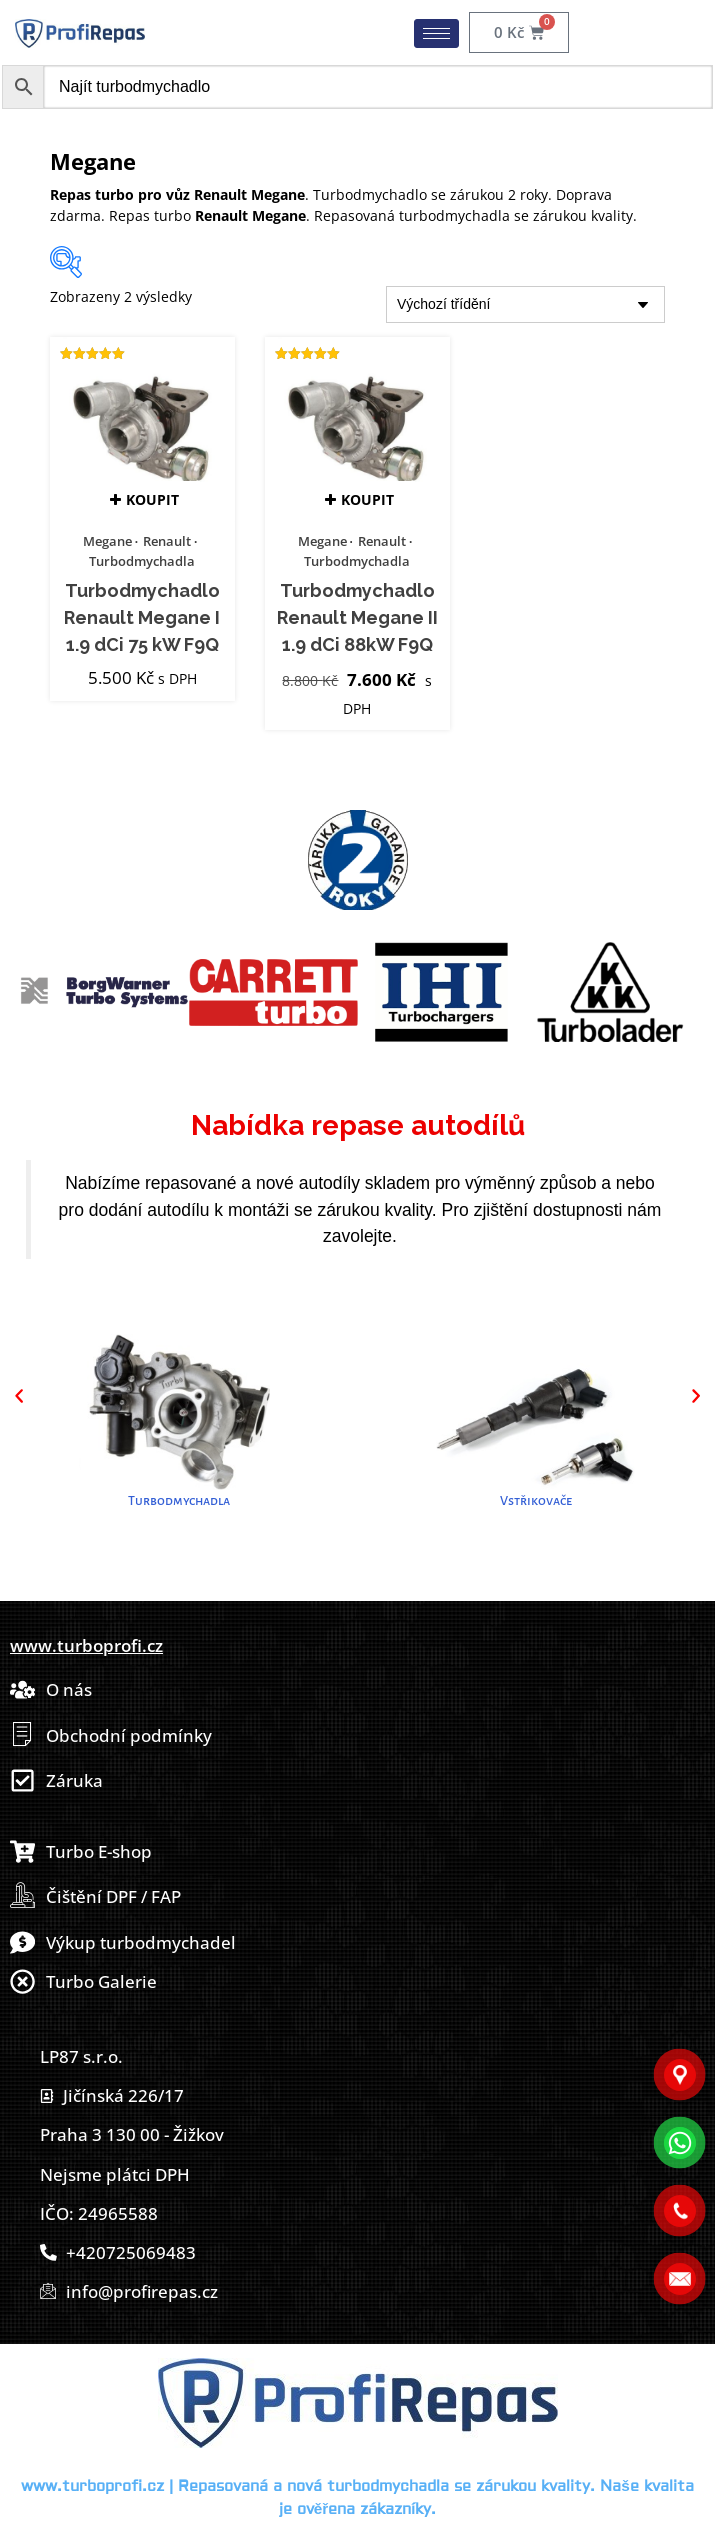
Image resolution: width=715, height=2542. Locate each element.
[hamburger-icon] (436, 33)
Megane (107, 541)
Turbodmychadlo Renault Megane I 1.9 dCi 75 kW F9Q (142, 618)
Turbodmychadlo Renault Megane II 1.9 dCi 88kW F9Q (357, 618)
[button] (19, 1396)
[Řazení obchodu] (525, 304)
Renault (167, 541)
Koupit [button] (152, 499)
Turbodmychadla (142, 561)
